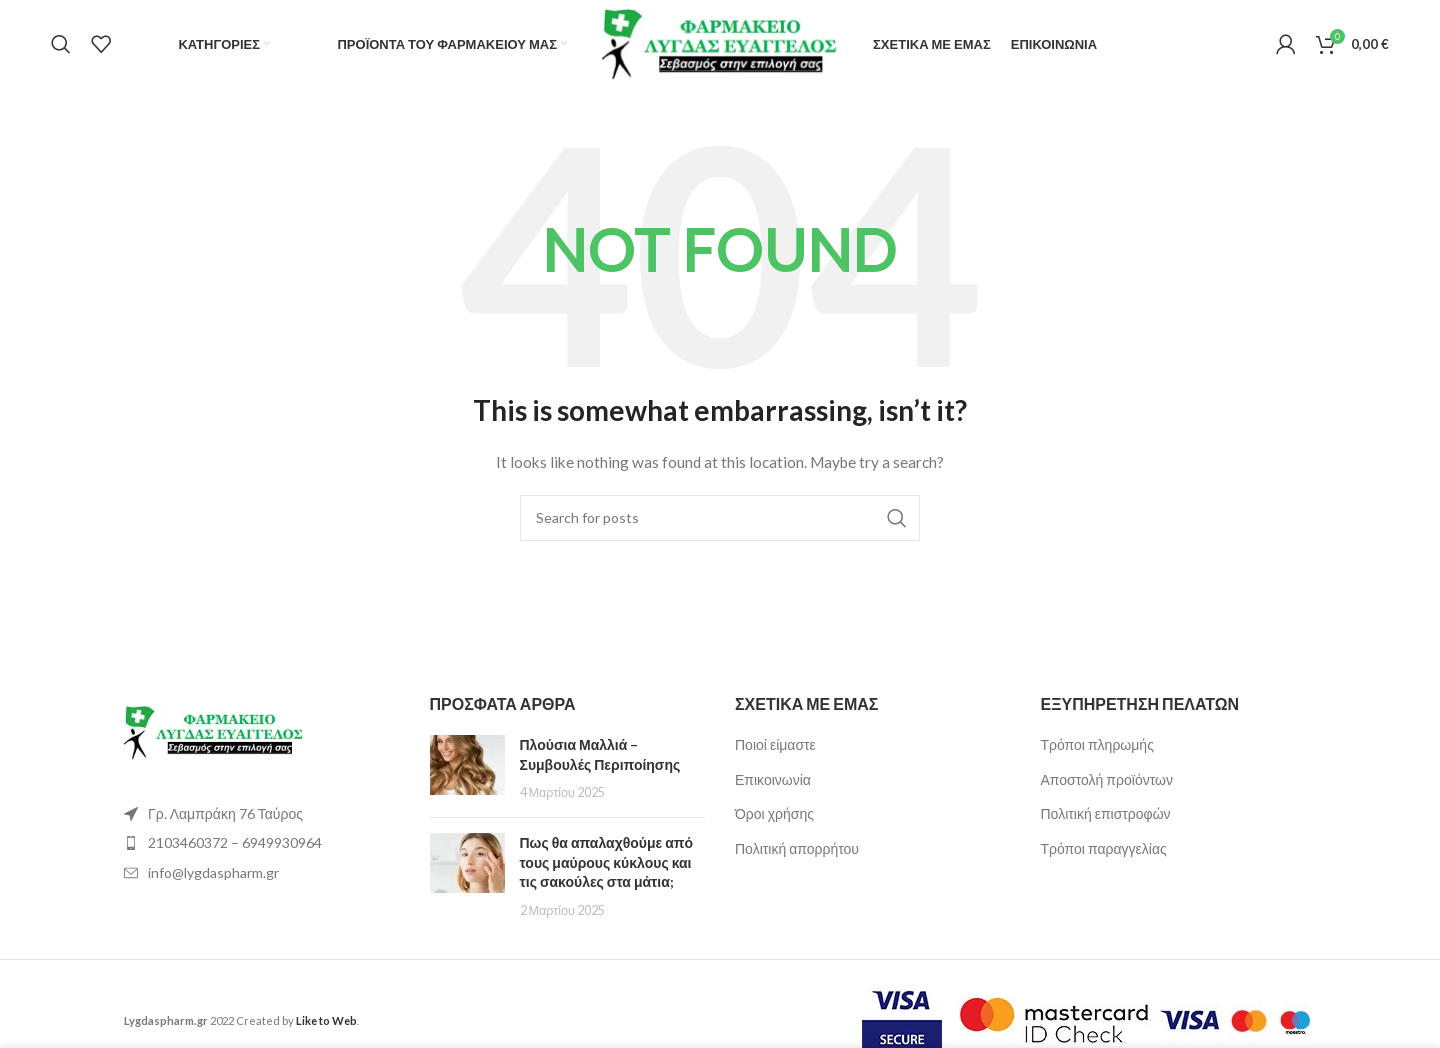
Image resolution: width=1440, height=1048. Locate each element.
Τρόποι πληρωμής (1097, 744)
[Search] (61, 45)
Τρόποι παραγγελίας (1104, 848)
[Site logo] (720, 42)
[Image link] (214, 731)
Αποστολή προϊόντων (1107, 779)
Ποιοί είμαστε (775, 744)
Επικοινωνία (773, 779)
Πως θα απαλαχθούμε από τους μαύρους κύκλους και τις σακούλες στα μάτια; (607, 862)
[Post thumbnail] (467, 768)
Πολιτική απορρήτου (797, 848)
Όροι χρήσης (774, 814)
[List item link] (262, 843)
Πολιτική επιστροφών (1106, 814)
